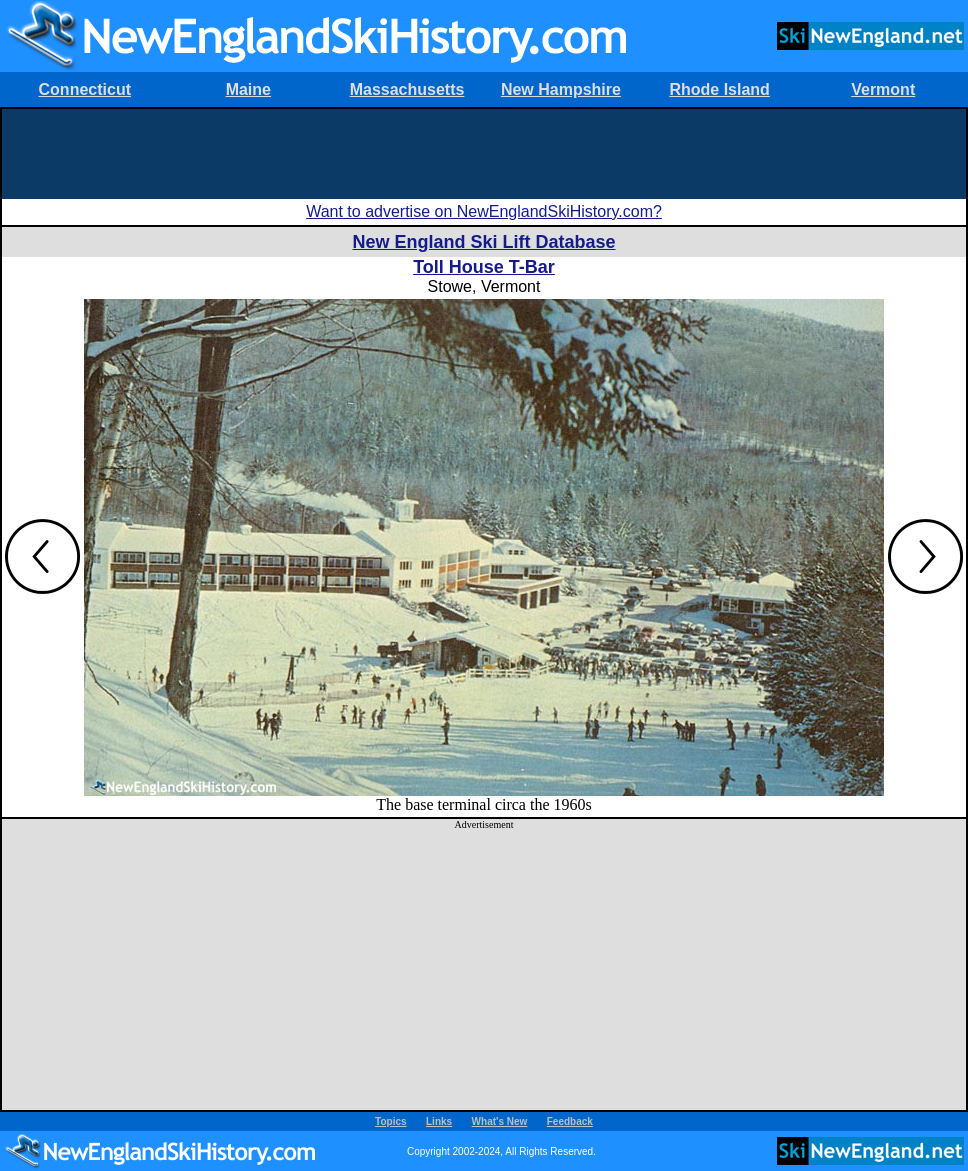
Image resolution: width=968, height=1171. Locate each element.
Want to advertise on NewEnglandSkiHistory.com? (484, 211)
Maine (248, 89)
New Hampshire (561, 89)
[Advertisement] (484, 154)
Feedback (570, 1121)
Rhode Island (719, 89)
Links (439, 1121)
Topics (390, 1121)
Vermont (883, 89)
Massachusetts (407, 89)
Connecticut (85, 89)
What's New (500, 1121)
